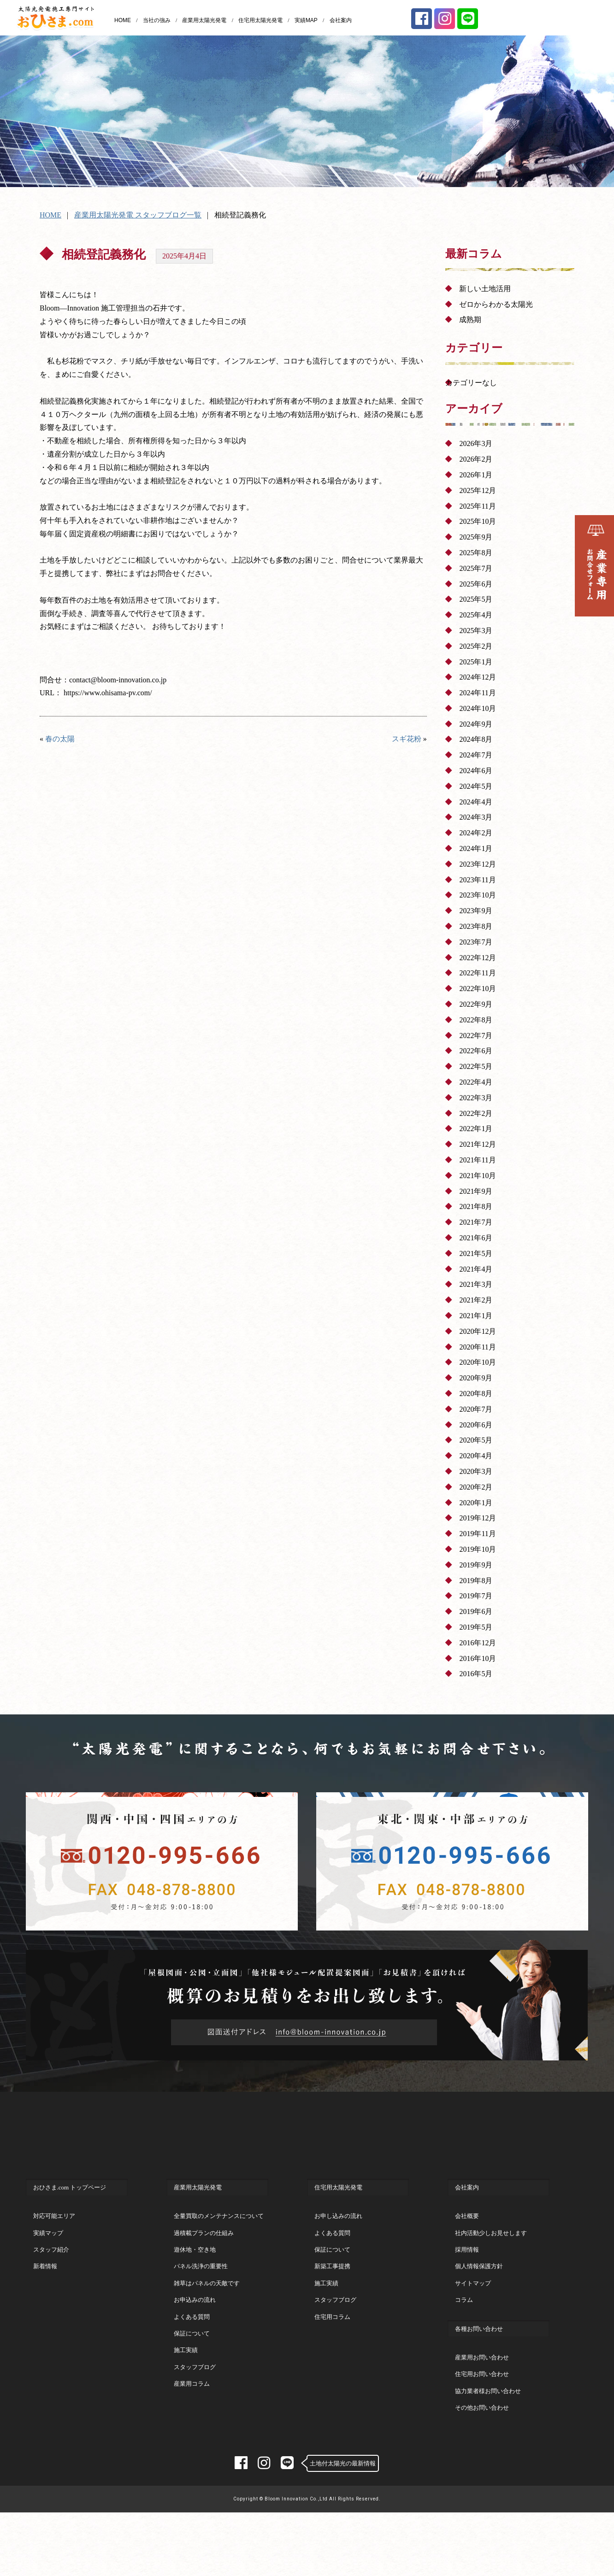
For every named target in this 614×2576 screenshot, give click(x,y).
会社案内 (341, 20)
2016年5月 (475, 1674)
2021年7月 (475, 1222)
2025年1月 (475, 662)
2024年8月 (475, 739)
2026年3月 (475, 443)
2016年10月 (477, 1658)
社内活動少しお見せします (491, 2270)
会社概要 (467, 2253)
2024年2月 (475, 833)
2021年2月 (475, 1300)
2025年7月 (475, 568)
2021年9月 (475, 1191)
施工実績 (186, 2387)
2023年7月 (475, 942)
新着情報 (45, 2303)
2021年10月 (477, 1175)
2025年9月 (475, 537)
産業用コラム (192, 2421)
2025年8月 (475, 553)
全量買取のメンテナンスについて (219, 2253)
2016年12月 (477, 1643)
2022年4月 (475, 1082)
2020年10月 (477, 1362)
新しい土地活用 (485, 289)
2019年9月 (475, 1565)
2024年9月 (475, 724)
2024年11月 (477, 693)
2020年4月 (475, 1456)
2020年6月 (475, 1425)
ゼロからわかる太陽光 (496, 304)
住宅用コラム (332, 2354)
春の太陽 (60, 739)
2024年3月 (475, 817)
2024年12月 (477, 677)
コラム (464, 2337)
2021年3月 (475, 1284)
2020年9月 (475, 1378)
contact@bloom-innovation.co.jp (117, 680)
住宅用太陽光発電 (260, 20)
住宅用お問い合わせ (482, 2411)
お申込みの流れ (195, 2337)
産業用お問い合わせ (482, 2394)
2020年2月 (475, 1487)
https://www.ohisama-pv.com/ (108, 693)
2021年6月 (475, 1238)
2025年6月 (475, 584)
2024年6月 (475, 771)
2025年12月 (477, 490)
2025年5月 (475, 599)
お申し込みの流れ (338, 2253)
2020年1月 (475, 1503)
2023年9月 (475, 911)
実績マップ (48, 2270)
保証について (192, 2370)
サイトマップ (473, 2320)
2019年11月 (477, 1533)
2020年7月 (475, 1409)
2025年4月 (475, 615)
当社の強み (157, 20)
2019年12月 (477, 1518)
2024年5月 (475, 786)
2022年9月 (475, 1004)
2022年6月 (475, 1051)
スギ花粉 (406, 739)
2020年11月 (477, 1347)
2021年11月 (477, 1160)
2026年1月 (475, 475)
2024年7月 (475, 755)
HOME (122, 20)
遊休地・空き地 (195, 2286)
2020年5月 (475, 1440)
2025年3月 (475, 630)
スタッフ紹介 (51, 2286)
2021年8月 (475, 1206)
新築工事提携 (332, 2303)
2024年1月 (475, 848)
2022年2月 (475, 1113)
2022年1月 (475, 1129)
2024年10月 (477, 708)
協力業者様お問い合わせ (488, 2428)
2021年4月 (475, 1269)
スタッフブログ (195, 2404)
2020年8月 (475, 1393)
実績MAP (306, 20)
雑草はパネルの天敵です (207, 2320)
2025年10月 (477, 521)
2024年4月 (475, 802)
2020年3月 (475, 1471)
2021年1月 (475, 1316)
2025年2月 (475, 646)
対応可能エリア (54, 2253)
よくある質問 (192, 2354)
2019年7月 (475, 1596)
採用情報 (467, 2286)
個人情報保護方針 (479, 2303)
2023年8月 (475, 926)
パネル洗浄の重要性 (201, 2303)
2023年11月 (477, 880)
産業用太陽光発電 (204, 20)
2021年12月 (477, 1144)
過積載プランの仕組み (204, 2270)
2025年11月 (477, 506)
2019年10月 (477, 1549)
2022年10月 (477, 988)
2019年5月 (475, 1627)
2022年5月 (475, 1066)
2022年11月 (477, 973)
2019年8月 (475, 1580)
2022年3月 (475, 1098)
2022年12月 (477, 958)
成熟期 (470, 319)
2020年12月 (477, 1331)
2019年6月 (475, 1611)
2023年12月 (477, 864)
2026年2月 (475, 459)
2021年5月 (475, 1253)
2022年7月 (475, 1035)
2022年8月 (475, 1020)
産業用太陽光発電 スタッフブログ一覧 (137, 215)
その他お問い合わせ (482, 2444)
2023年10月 (477, 895)
